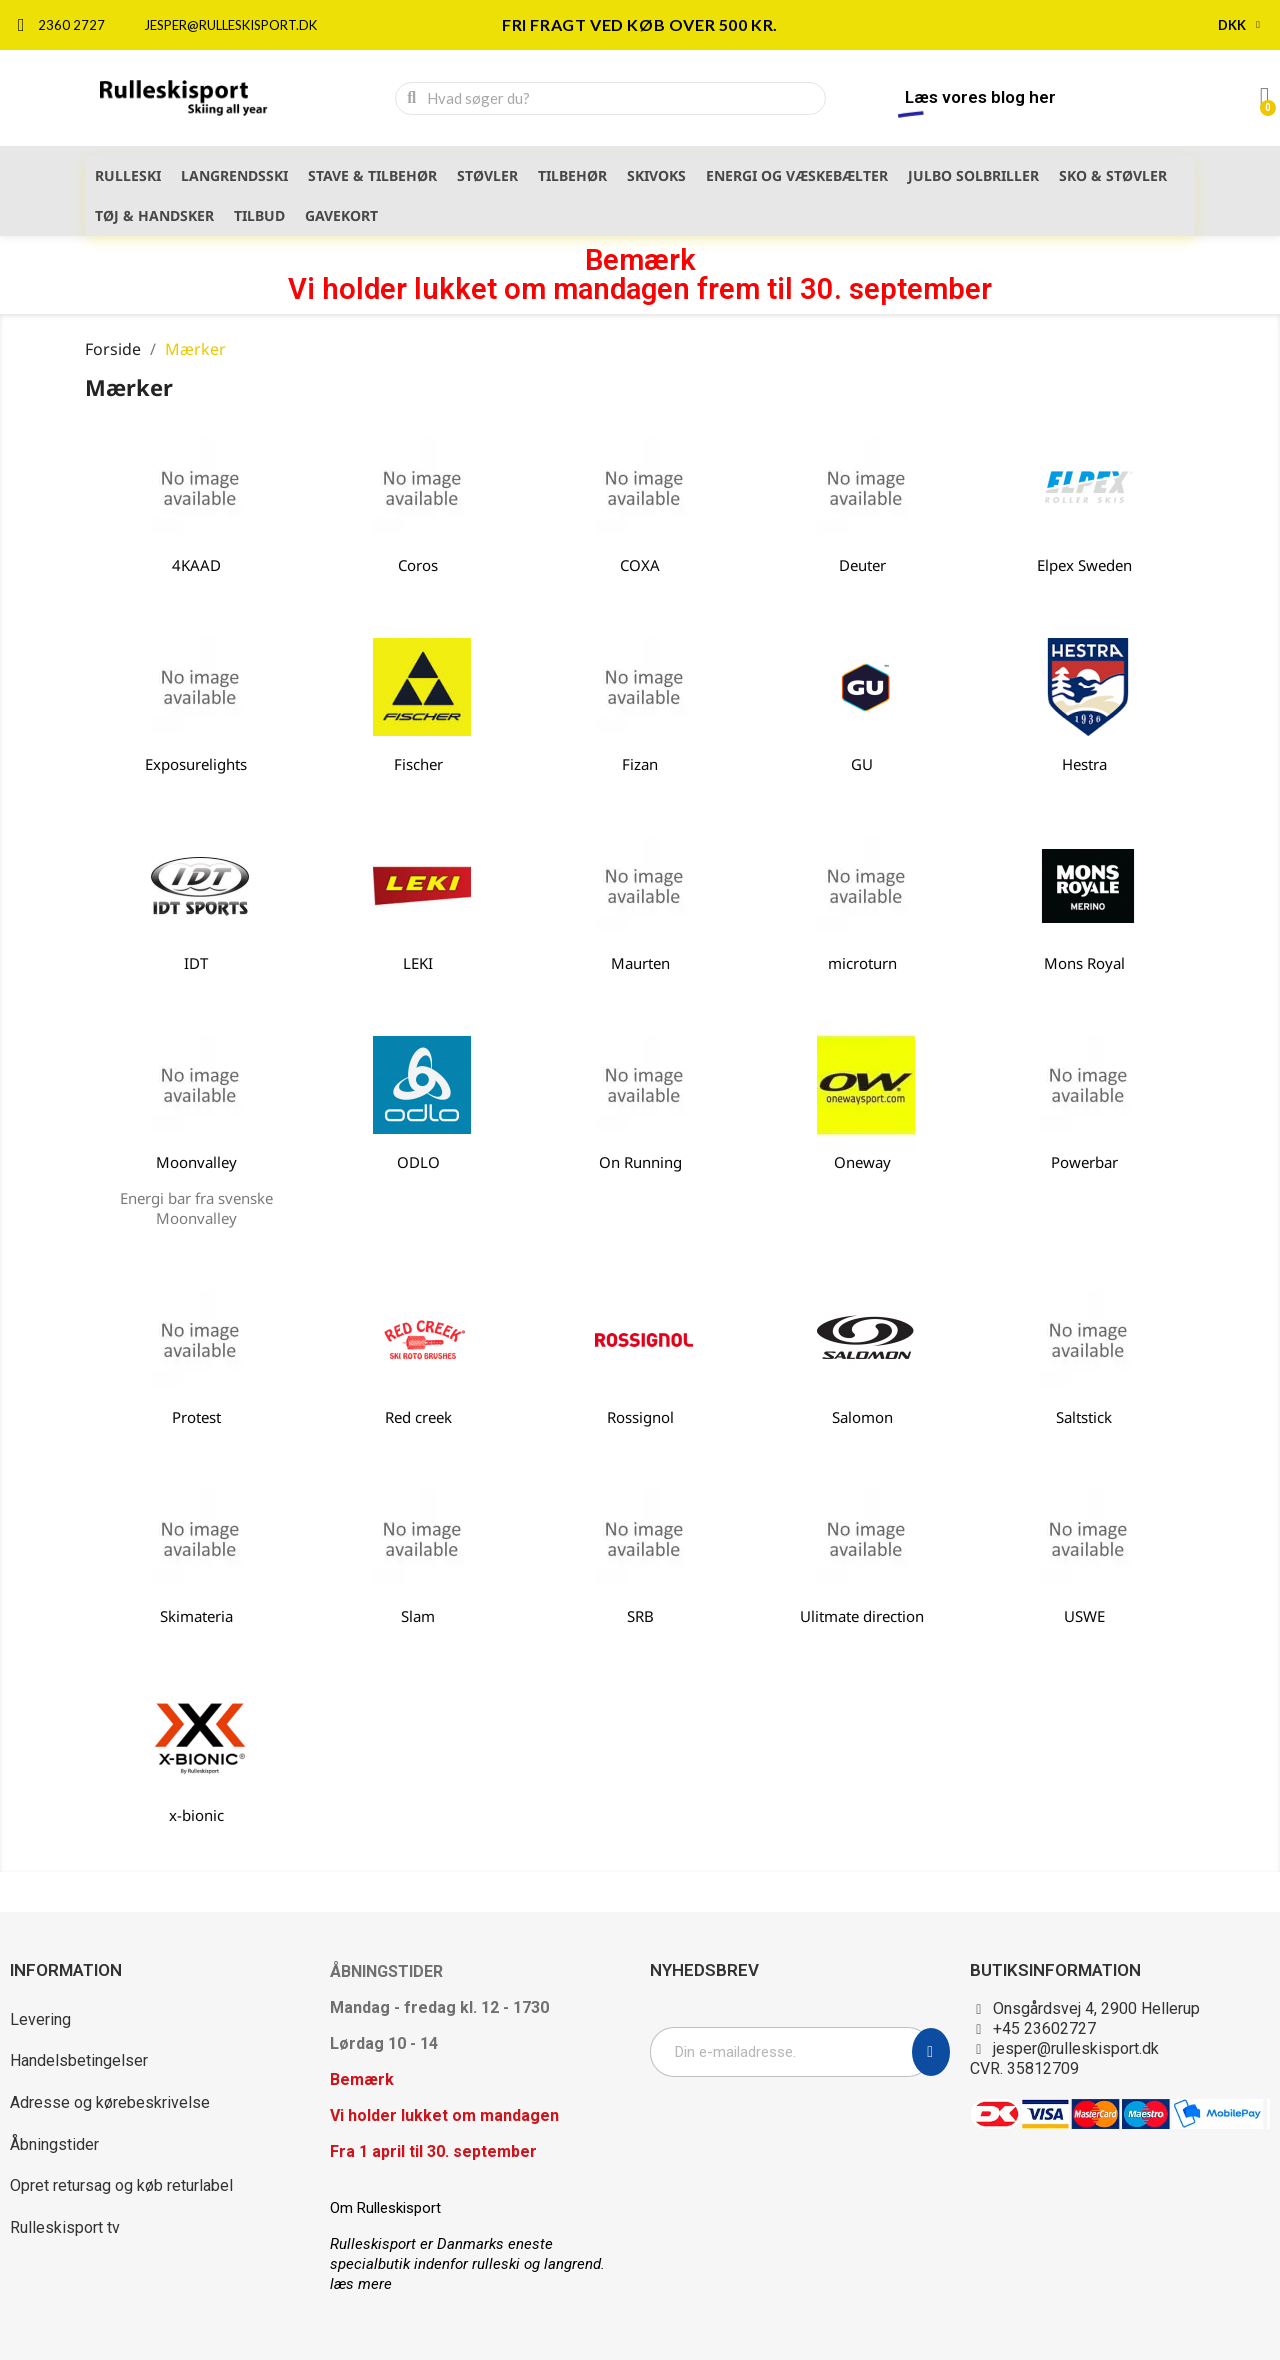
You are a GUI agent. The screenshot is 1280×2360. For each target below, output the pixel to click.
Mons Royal (1084, 963)
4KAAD (196, 565)
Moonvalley (196, 1162)
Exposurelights (196, 764)
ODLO (418, 1162)
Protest (196, 1417)
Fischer (418, 764)
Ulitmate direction (862, 1616)
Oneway (862, 1162)
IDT (196, 963)
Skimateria (196, 1616)
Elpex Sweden (1084, 565)
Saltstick (1084, 1417)
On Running (640, 1162)
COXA (640, 565)
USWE (1084, 1616)
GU (862, 764)
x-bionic (196, 1815)
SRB (640, 1616)
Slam (418, 1616)
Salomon (862, 1417)
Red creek (418, 1417)
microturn (862, 963)
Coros (418, 565)
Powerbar (1084, 1162)
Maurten (640, 963)
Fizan (640, 764)
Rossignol (640, 1417)
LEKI (418, 963)
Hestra (1084, 764)
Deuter (862, 565)
